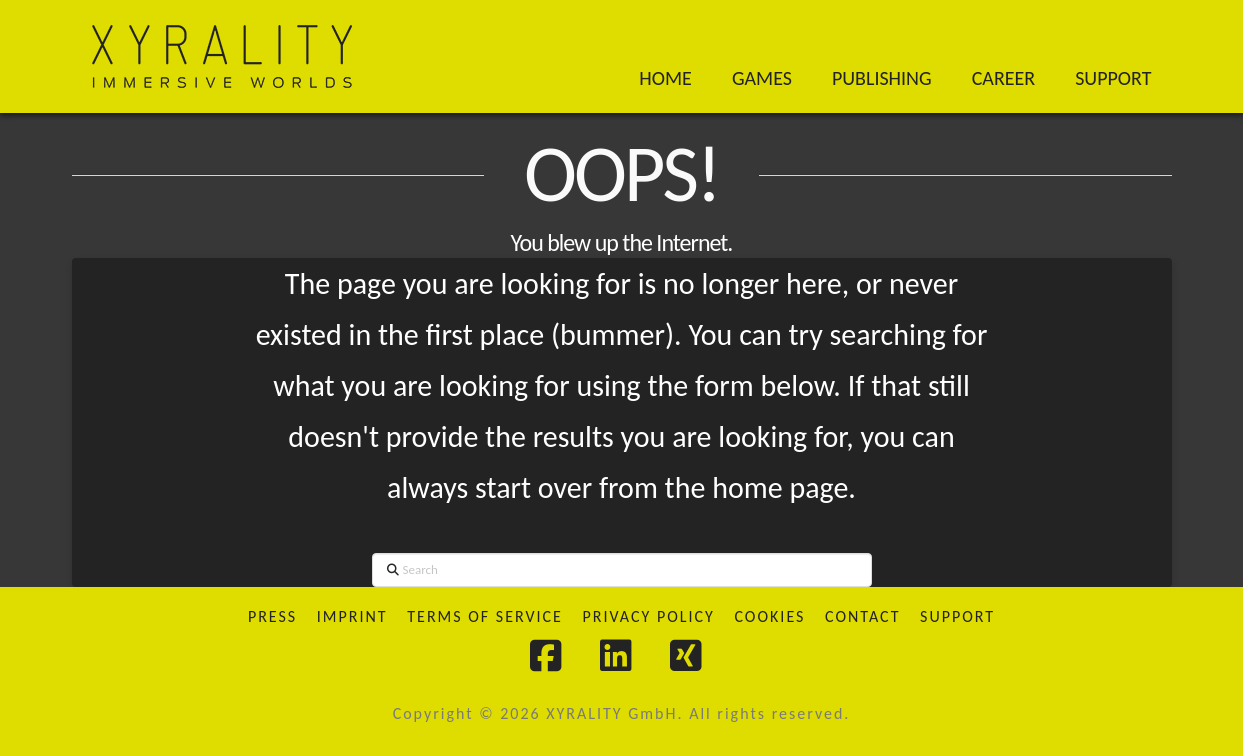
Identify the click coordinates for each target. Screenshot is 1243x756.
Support (957, 616)
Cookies (769, 616)
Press (272, 616)
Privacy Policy (648, 616)
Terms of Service (485, 616)
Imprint (352, 616)
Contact (862, 616)
